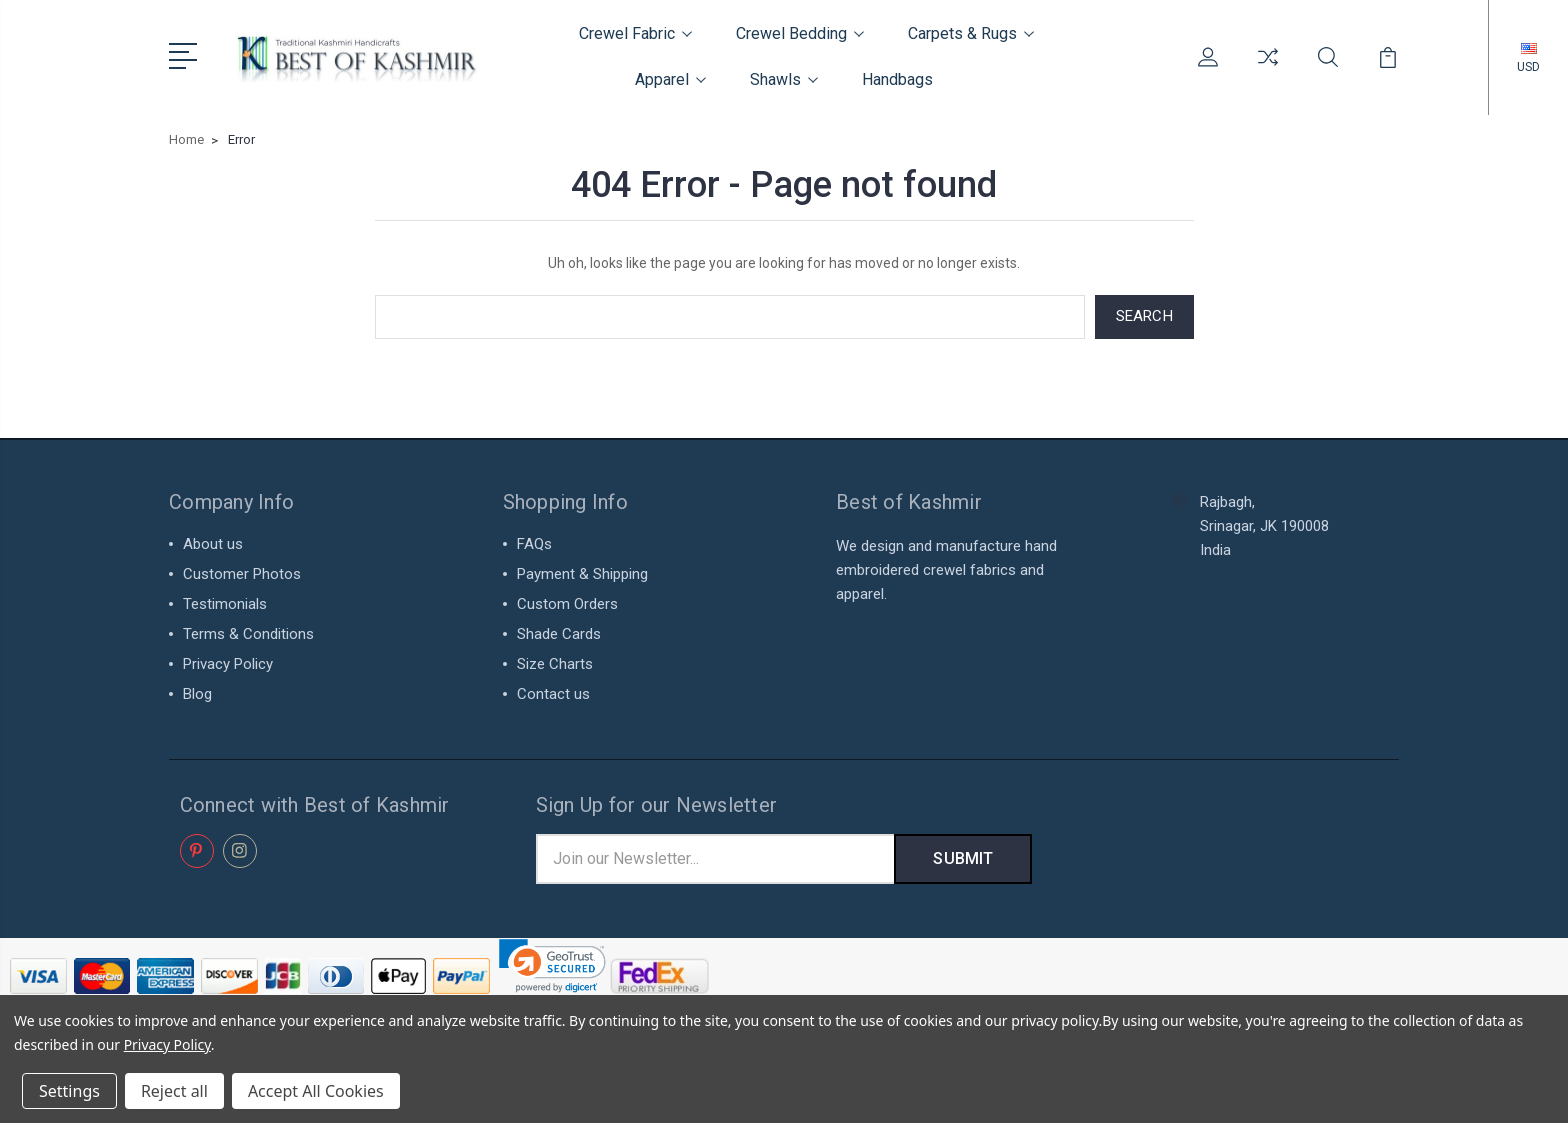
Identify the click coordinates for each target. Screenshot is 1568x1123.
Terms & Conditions (248, 634)
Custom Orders (567, 604)
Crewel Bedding (800, 33)
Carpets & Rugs (971, 33)
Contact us (553, 694)
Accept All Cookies (316, 1091)
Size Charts (555, 664)
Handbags (897, 79)
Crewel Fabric (635, 33)
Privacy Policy (228, 664)
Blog (197, 694)
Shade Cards (559, 634)
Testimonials (225, 604)
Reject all (174, 1091)
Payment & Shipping (582, 574)
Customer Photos (242, 574)
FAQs (534, 544)
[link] (552, 966)
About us (213, 544)
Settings (69, 1091)
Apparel (670, 79)
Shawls (784, 79)
